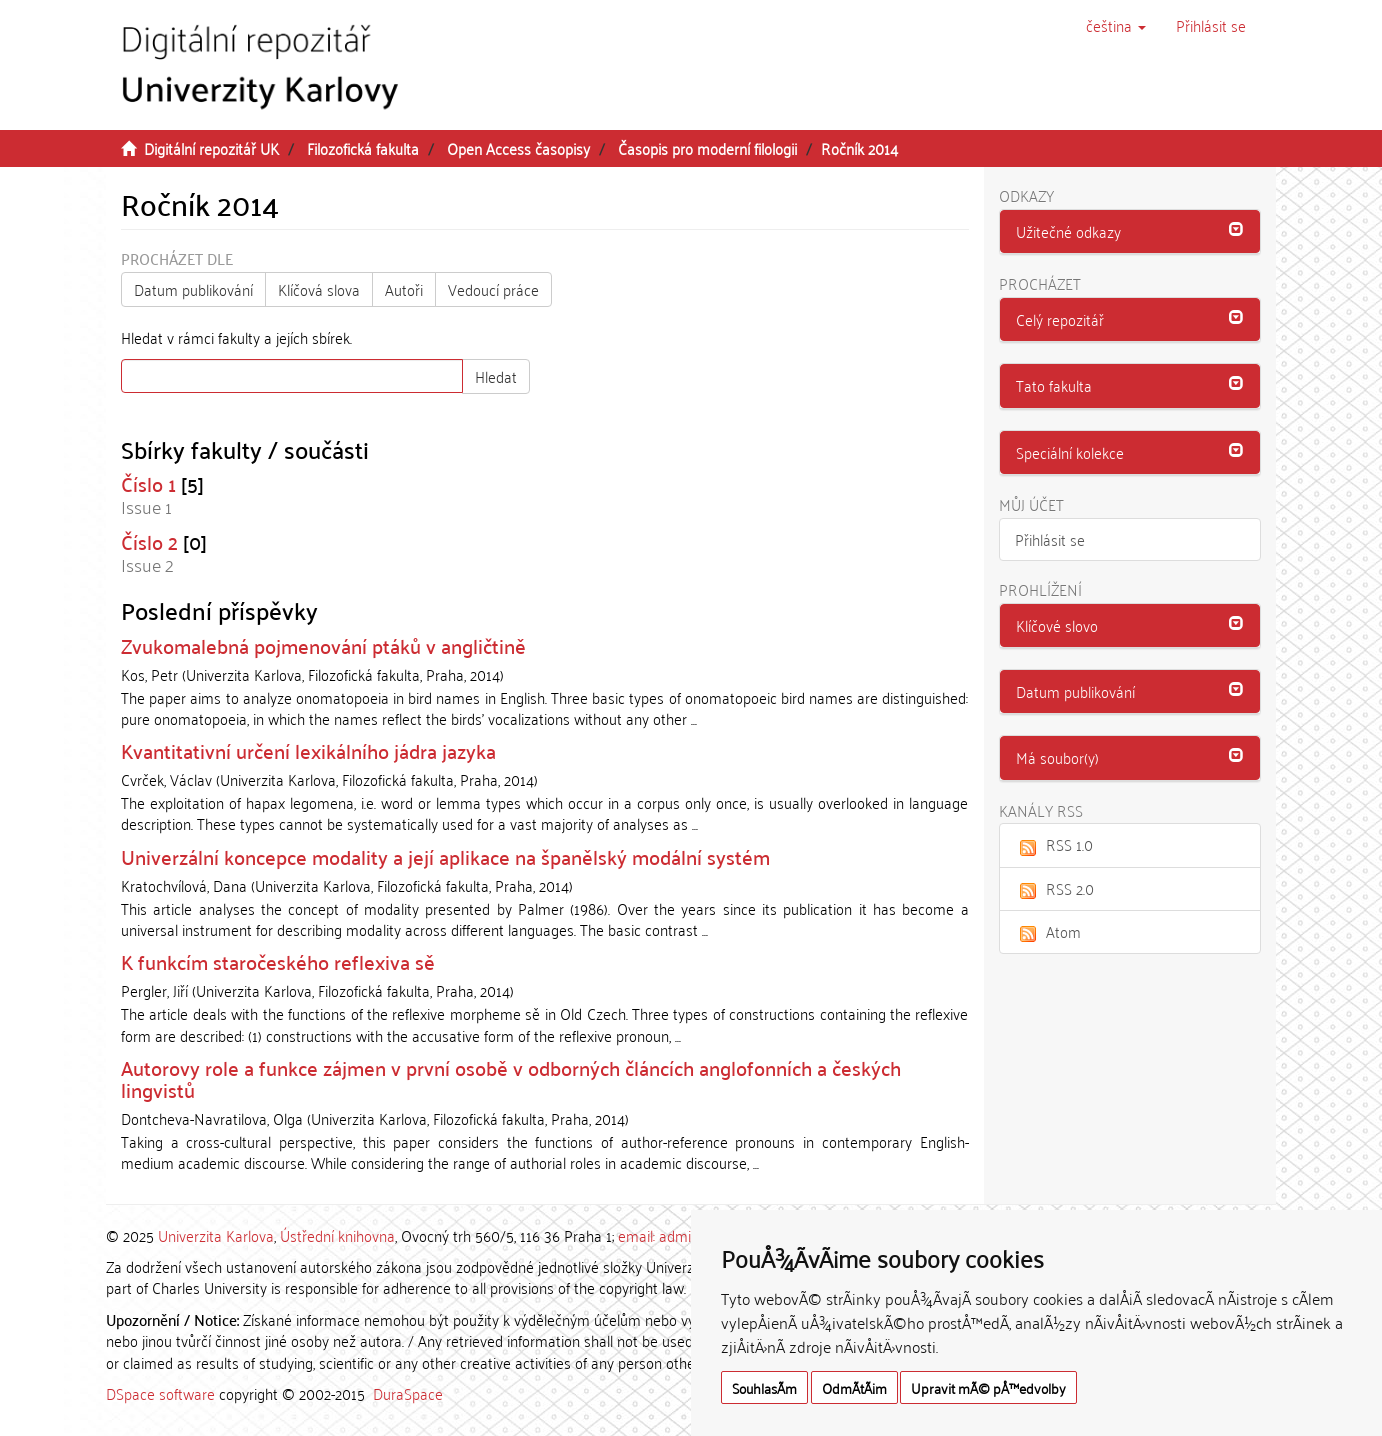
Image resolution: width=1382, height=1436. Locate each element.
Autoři (404, 289)
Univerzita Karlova (216, 1235)
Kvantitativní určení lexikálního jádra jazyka (308, 750)
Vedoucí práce (493, 289)
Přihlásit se (1050, 539)
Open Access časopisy (518, 148)
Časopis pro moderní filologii (707, 148)
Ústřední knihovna (337, 1235)
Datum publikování (193, 289)
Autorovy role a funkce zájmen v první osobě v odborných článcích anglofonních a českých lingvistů (511, 1078)
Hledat (496, 376)
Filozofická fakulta (363, 148)
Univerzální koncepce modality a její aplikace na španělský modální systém (445, 856)
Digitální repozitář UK (211, 148)
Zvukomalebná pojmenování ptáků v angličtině (323, 645)
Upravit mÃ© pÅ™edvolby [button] (988, 1387)
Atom (1048, 931)
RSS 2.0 (1054, 888)
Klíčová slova (319, 289)
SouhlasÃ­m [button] (764, 1387)
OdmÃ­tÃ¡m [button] (854, 1387)
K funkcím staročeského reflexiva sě (278, 961)
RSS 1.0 (1054, 844)
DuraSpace (408, 1393)
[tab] (1130, 232)
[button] (1116, 25)
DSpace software (160, 1393)
